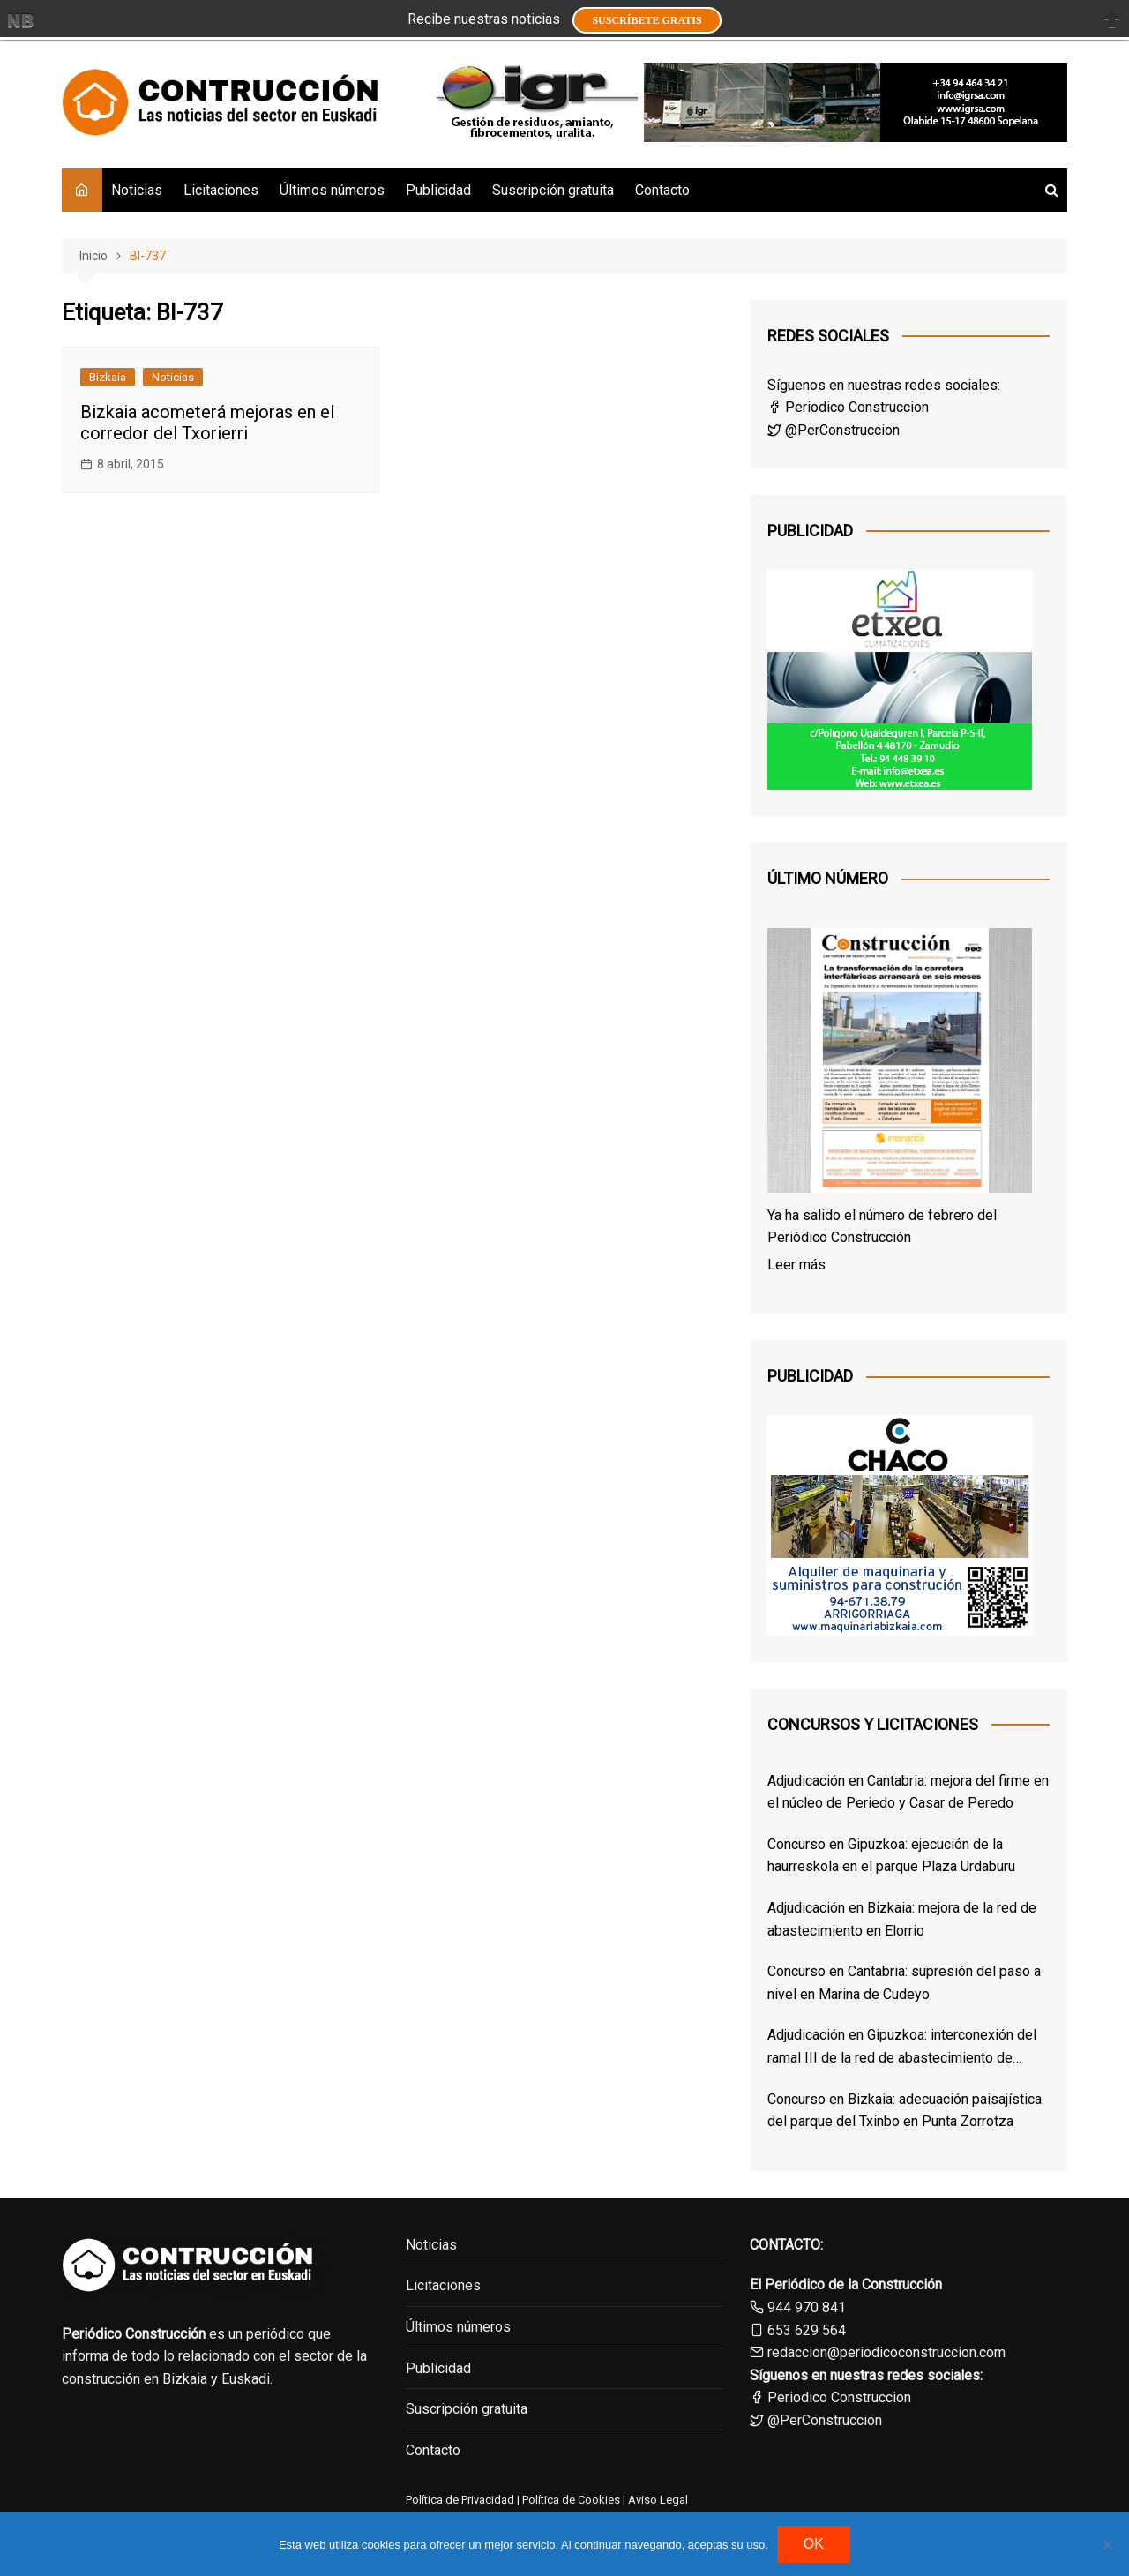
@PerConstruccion (833, 430)
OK (814, 2543)
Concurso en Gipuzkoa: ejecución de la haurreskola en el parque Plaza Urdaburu (891, 1856)
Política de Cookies (570, 2499)
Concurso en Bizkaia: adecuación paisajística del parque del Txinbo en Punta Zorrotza (904, 2110)
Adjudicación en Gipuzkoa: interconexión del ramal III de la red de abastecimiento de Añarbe (901, 2047)
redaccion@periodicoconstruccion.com (886, 2352)
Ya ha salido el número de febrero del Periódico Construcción (882, 1227)
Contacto (662, 190)
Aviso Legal (658, 2499)
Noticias (136, 190)
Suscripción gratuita (553, 190)
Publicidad (438, 190)
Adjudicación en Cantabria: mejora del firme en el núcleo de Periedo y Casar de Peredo (908, 1792)
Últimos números (332, 190)
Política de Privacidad (460, 2499)
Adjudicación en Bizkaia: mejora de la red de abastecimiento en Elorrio (901, 1919)
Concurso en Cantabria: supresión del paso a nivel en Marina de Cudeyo (904, 1983)
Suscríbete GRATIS (646, 20)
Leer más (796, 1264)
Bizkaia (107, 377)
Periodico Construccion (848, 407)
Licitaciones (220, 190)
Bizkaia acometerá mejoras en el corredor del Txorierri (207, 422)
